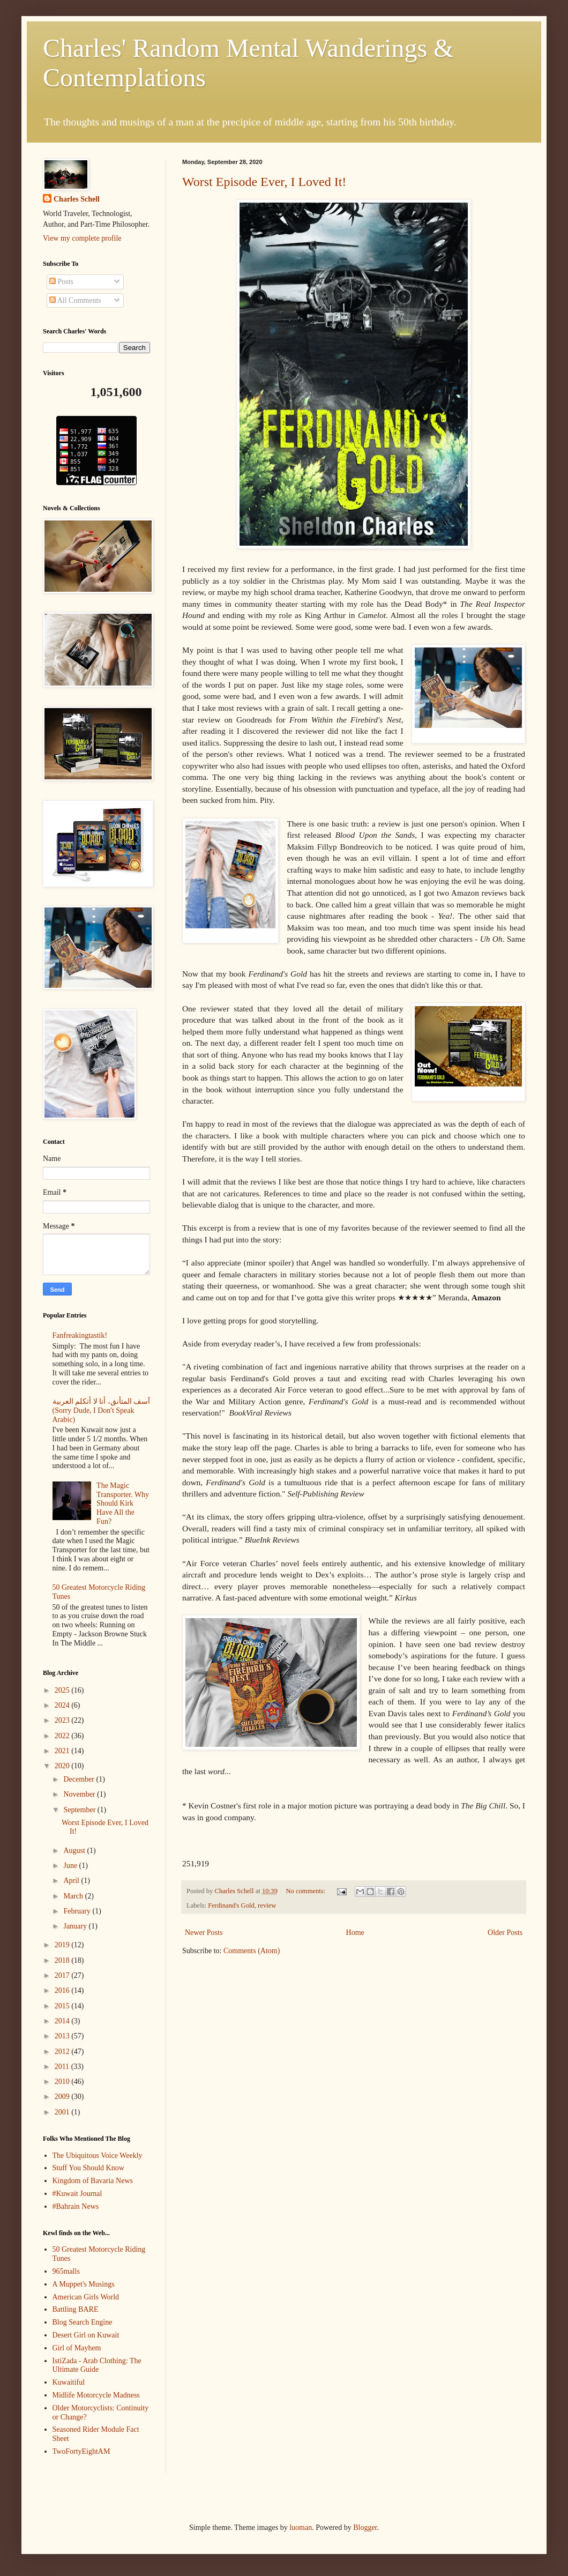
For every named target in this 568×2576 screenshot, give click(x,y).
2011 (63, 2067)
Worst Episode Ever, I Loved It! (264, 182)
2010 (63, 2082)
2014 (63, 2021)
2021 (63, 1751)
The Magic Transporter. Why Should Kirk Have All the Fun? (122, 1503)
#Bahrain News (76, 2206)
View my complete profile (82, 238)
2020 (63, 1766)
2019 (63, 1945)
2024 (63, 1705)
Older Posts (505, 1933)
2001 (63, 2112)
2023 (63, 1720)
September (80, 1810)
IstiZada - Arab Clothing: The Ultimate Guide (97, 2365)
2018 (63, 1960)
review (267, 1905)
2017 (63, 1975)
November (80, 1794)
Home (355, 1933)
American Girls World (86, 2297)
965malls (66, 2271)
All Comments (75, 300)
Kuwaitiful (69, 2382)
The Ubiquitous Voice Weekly (98, 2155)
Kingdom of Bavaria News (93, 2181)
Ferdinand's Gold (231, 1905)
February (77, 1911)
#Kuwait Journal (77, 2194)
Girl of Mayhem (77, 2348)
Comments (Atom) (251, 1951)
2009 (63, 2097)
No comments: (306, 1891)
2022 (63, 1736)
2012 (63, 2052)
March (74, 1896)
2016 (63, 1990)
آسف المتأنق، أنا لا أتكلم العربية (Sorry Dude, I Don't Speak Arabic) (102, 1410)
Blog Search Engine (83, 2322)
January (75, 1926)
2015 (63, 2006)
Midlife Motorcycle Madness (96, 2395)
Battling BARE (76, 2309)
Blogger (365, 2527)
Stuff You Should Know (88, 2168)
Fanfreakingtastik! (80, 1335)
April (72, 1881)
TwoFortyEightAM (81, 2451)
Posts (61, 282)
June (71, 1866)
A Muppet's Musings (84, 2284)
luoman (300, 2527)
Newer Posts (203, 1933)
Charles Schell (77, 199)
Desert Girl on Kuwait (86, 2335)
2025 (63, 1690)
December (79, 1779)
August (75, 1851)
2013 (63, 2036)
